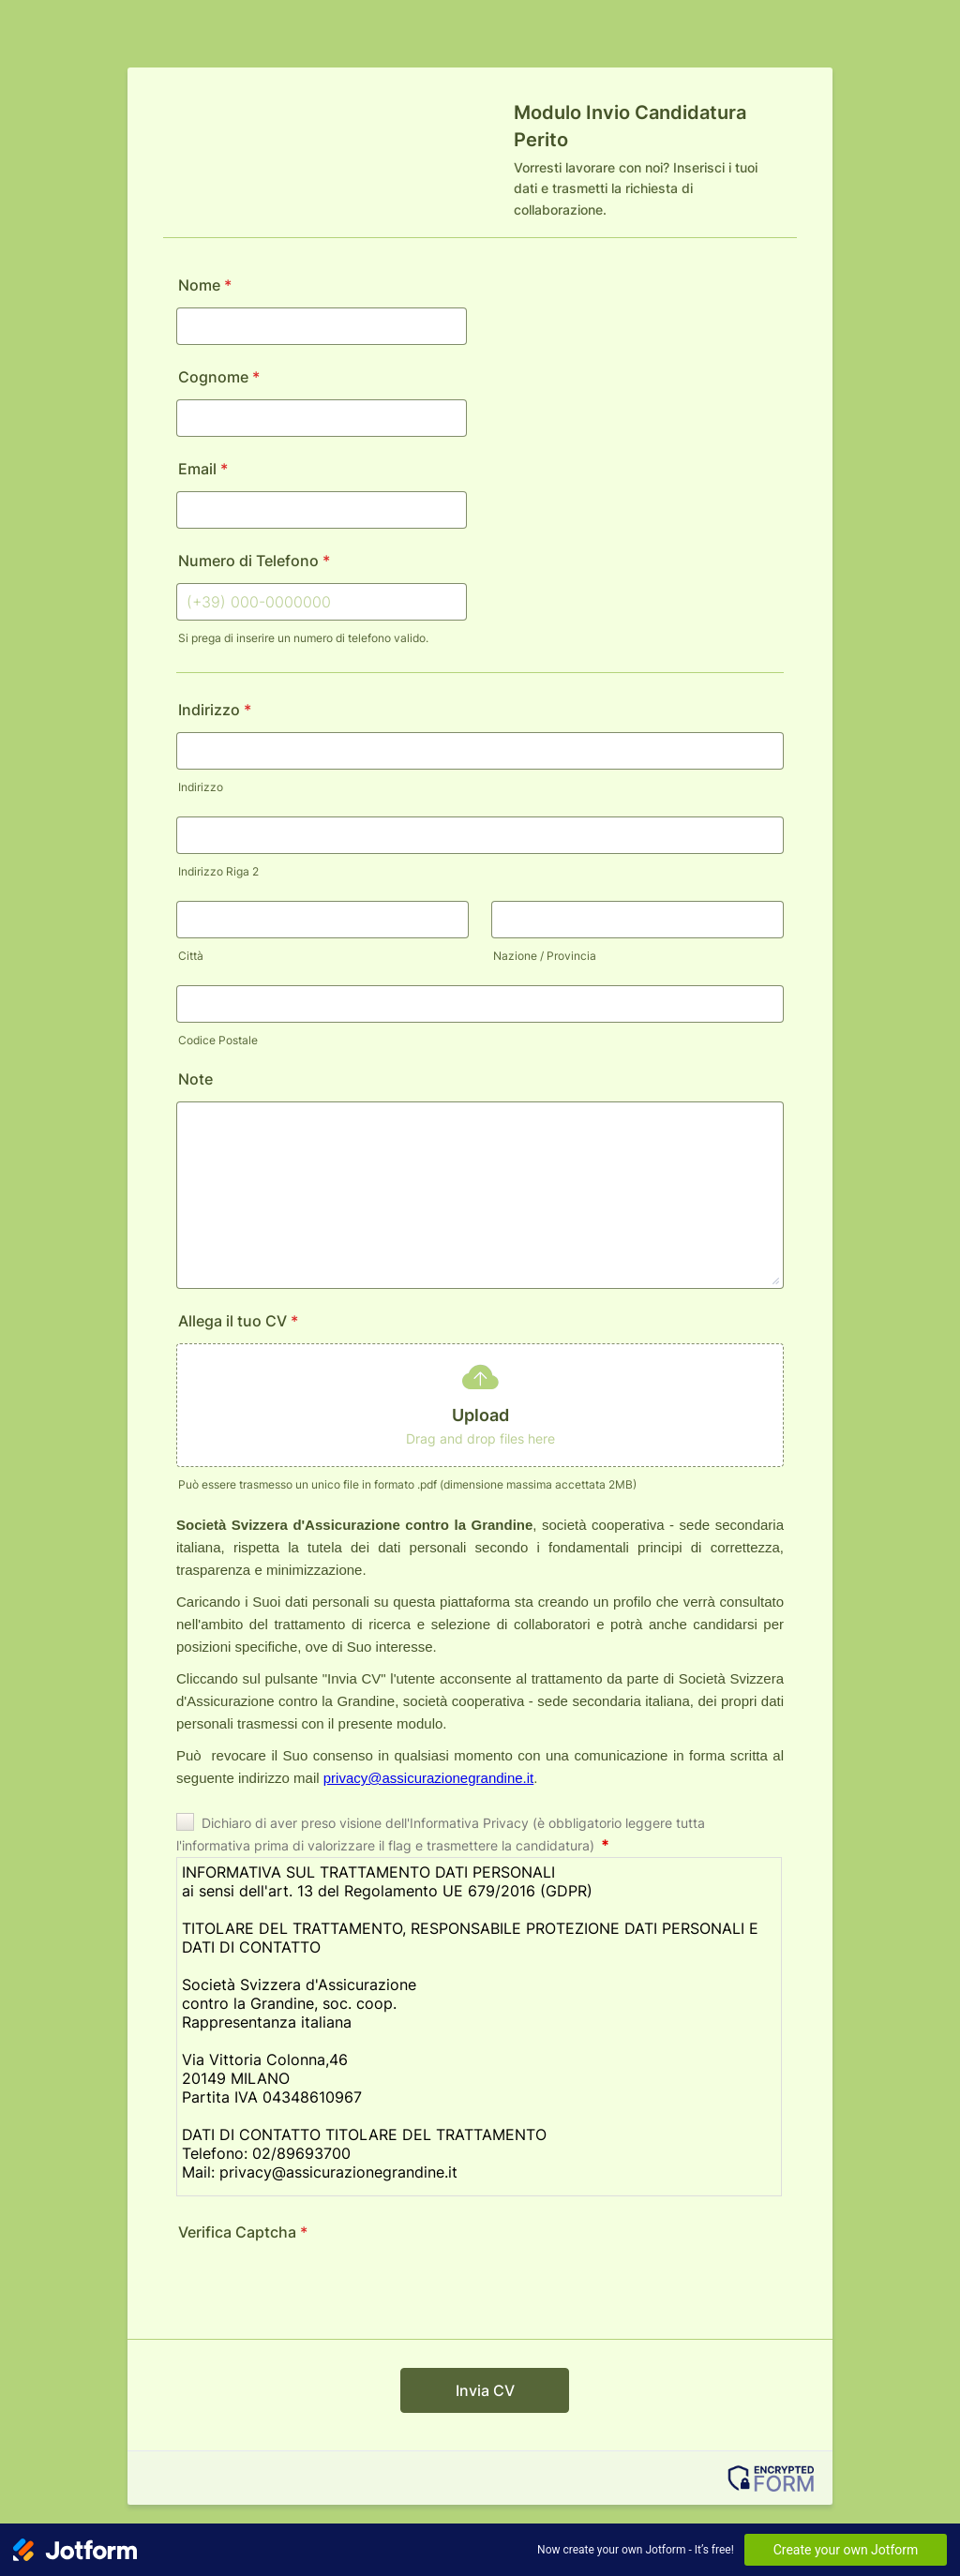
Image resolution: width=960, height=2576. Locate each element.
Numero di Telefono (254, 560)
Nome (205, 285)
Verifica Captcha (243, 2232)
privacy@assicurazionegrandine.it (428, 1778)
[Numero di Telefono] (321, 602)
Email (203, 468)
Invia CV (485, 2390)
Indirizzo (214, 709)
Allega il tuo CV (238, 1320)
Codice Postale (218, 1040)
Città (190, 956)
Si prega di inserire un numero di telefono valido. (303, 638)
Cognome (219, 376)
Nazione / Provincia (544, 956)
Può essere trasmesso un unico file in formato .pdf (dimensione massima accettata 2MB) (407, 1484)
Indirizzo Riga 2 (218, 871)
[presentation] (318, 2291)
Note (195, 1079)
